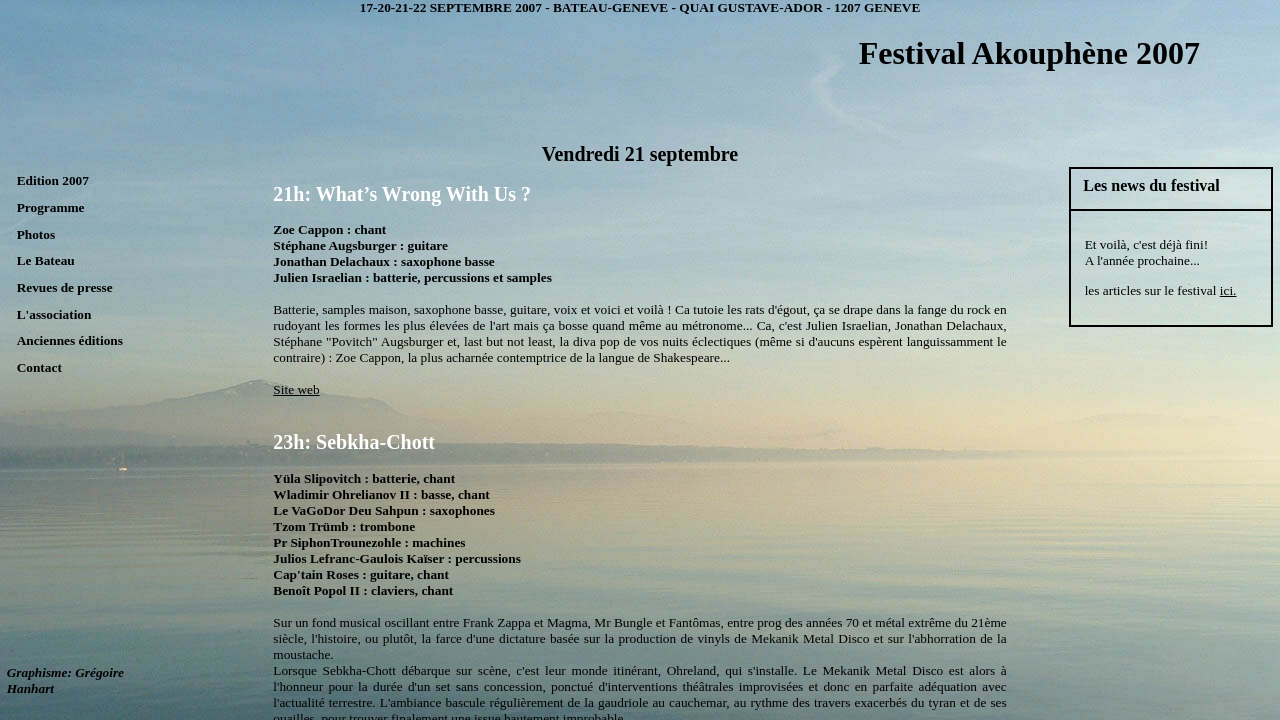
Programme (51, 207)
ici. (1228, 290)
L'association (54, 314)
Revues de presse (65, 287)
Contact (39, 367)
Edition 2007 (53, 180)
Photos (36, 234)
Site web (296, 389)
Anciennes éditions (70, 340)
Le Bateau (46, 260)
